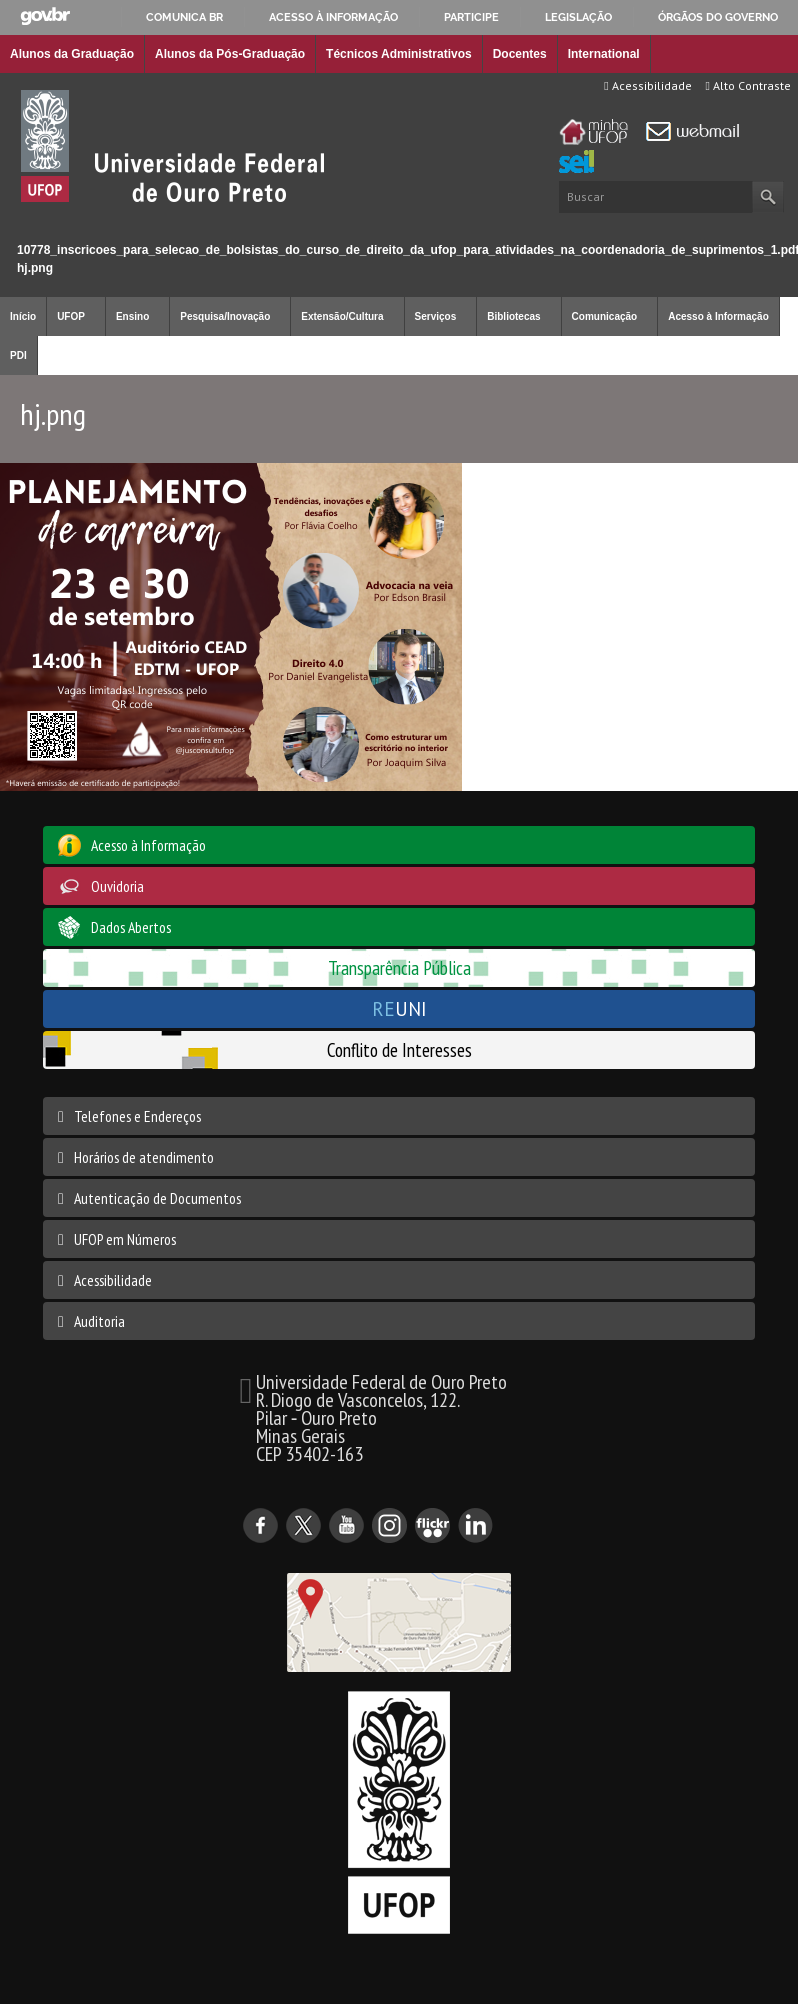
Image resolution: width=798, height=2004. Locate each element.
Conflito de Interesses (399, 1049)
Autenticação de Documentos (157, 1198)
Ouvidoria (117, 886)
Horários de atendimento (144, 1157)
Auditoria (99, 1321)
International (604, 54)
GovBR (45, 16)
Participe (471, 17)
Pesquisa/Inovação (225, 316)
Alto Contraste (748, 85)
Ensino (132, 316)
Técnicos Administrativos (399, 54)
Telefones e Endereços (137, 1116)
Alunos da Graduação (72, 54)
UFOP (71, 316)
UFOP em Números (125, 1239)
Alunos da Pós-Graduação (230, 54)
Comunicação (605, 316)
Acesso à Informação (718, 316)
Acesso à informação (333, 17)
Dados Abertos (131, 927)
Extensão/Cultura (342, 316)
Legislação (578, 17)
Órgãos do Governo (718, 17)
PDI (18, 355)
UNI (399, 1008)
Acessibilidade (647, 85)
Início (8, 232)
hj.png (35, 268)
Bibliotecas (513, 316)
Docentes (520, 54)
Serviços (436, 316)
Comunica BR (184, 17)
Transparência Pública (399, 967)
